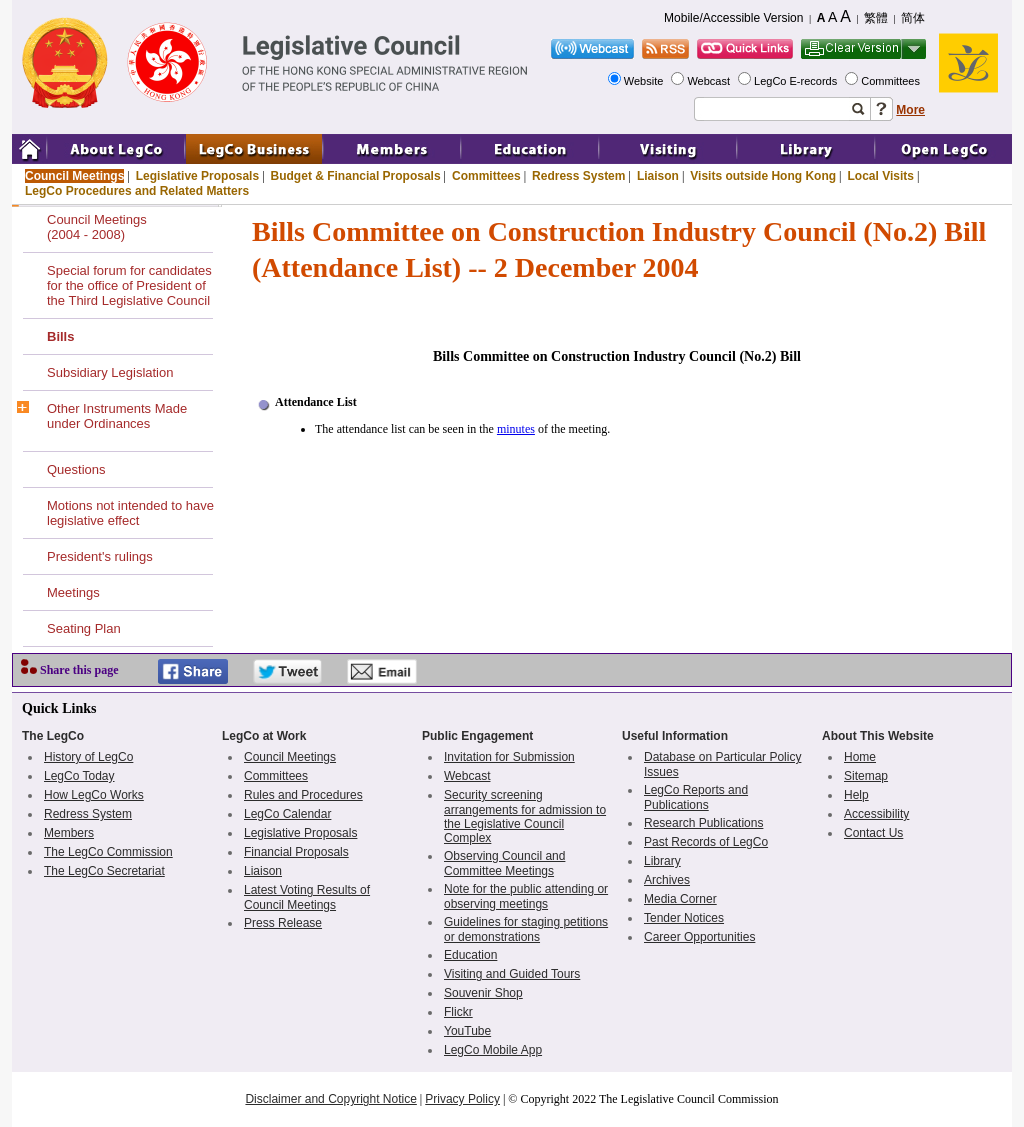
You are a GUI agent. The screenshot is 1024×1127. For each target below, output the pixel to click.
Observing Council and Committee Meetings (504, 863)
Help (856, 795)
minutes (516, 429)
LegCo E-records (797, 81)
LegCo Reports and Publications (696, 797)
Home (860, 757)
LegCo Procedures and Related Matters (137, 191)
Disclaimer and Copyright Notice (330, 1099)
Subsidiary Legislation (110, 372)
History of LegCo (88, 757)
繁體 (876, 18)
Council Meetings (74, 176)
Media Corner (680, 899)
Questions (76, 469)
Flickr (458, 1012)
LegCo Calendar (287, 814)
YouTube (467, 1031)
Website (645, 81)
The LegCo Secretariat (104, 871)
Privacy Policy (462, 1099)
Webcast (710, 81)
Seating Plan (84, 628)
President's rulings (100, 556)
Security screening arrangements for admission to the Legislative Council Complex (525, 816)
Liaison (658, 176)
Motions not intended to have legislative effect (130, 513)
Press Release (283, 923)
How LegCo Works (94, 795)
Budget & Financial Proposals (356, 176)
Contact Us (873, 833)
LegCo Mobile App (493, 1050)
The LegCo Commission (108, 852)
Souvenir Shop (483, 993)
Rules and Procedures (303, 795)
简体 (913, 18)
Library (662, 861)
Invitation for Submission (509, 757)
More (910, 110)
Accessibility (876, 814)
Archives (667, 880)
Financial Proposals (296, 852)
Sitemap (866, 776)
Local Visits (880, 176)
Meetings (73, 592)
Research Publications (703, 823)
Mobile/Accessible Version (733, 18)
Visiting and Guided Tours (512, 974)
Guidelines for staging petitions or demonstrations (526, 929)
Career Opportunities (699, 937)
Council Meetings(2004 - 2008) (97, 227)
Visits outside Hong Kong (763, 176)
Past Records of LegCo (706, 842)
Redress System (578, 176)
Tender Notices (684, 918)
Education (470, 955)
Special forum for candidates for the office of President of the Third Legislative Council (129, 285)
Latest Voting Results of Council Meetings (307, 897)
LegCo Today (79, 776)
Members (69, 833)
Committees (892, 81)
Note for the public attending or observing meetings (526, 896)
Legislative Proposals (197, 176)
